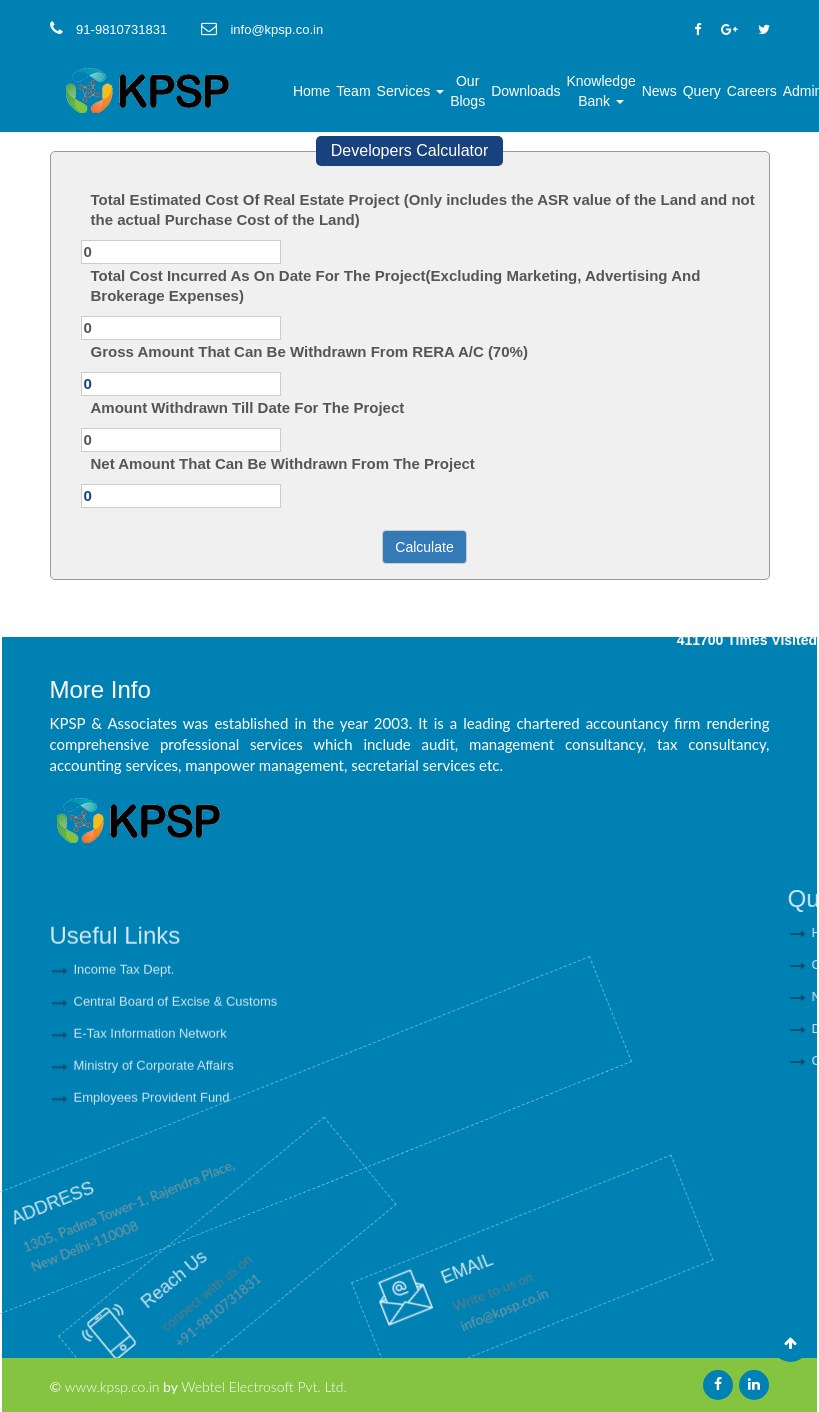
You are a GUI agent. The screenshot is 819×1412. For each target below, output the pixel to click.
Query (702, 91)
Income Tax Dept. (124, 1045)
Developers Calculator (409, 150)
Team (353, 91)
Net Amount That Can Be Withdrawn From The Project (283, 463)
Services (411, 91)
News (659, 91)
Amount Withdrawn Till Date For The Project (248, 407)
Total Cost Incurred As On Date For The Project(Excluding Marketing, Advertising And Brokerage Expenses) (396, 285)
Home (311, 91)
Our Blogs (467, 91)
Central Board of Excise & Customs (176, 1077)
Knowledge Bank (600, 91)
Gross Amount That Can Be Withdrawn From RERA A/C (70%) (309, 351)
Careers (752, 91)
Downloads (525, 91)
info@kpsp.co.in (403, 1314)
